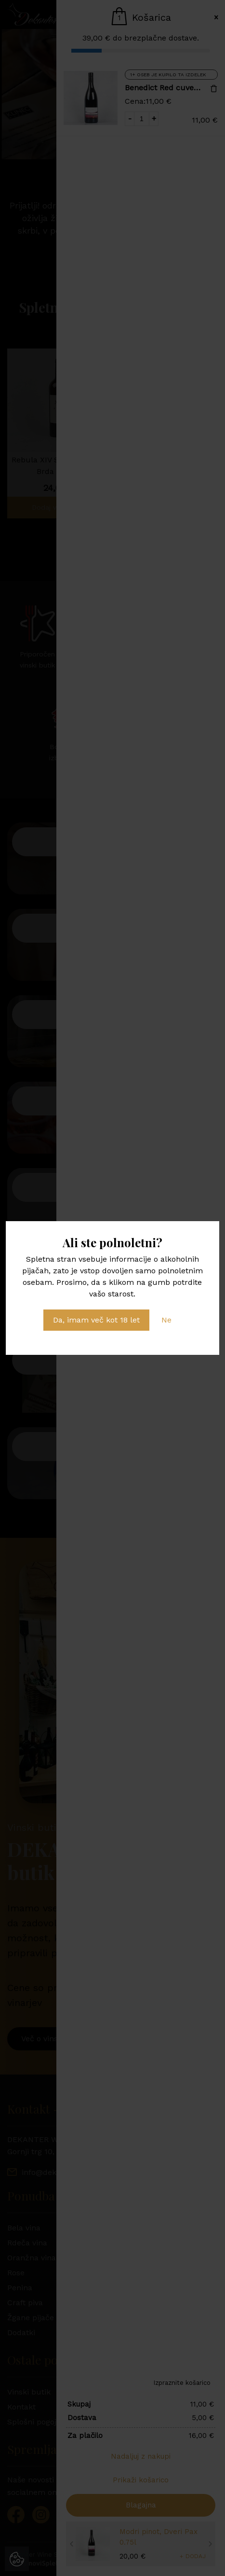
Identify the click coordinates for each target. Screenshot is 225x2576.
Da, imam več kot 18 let (96, 1319)
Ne (166, 1319)
